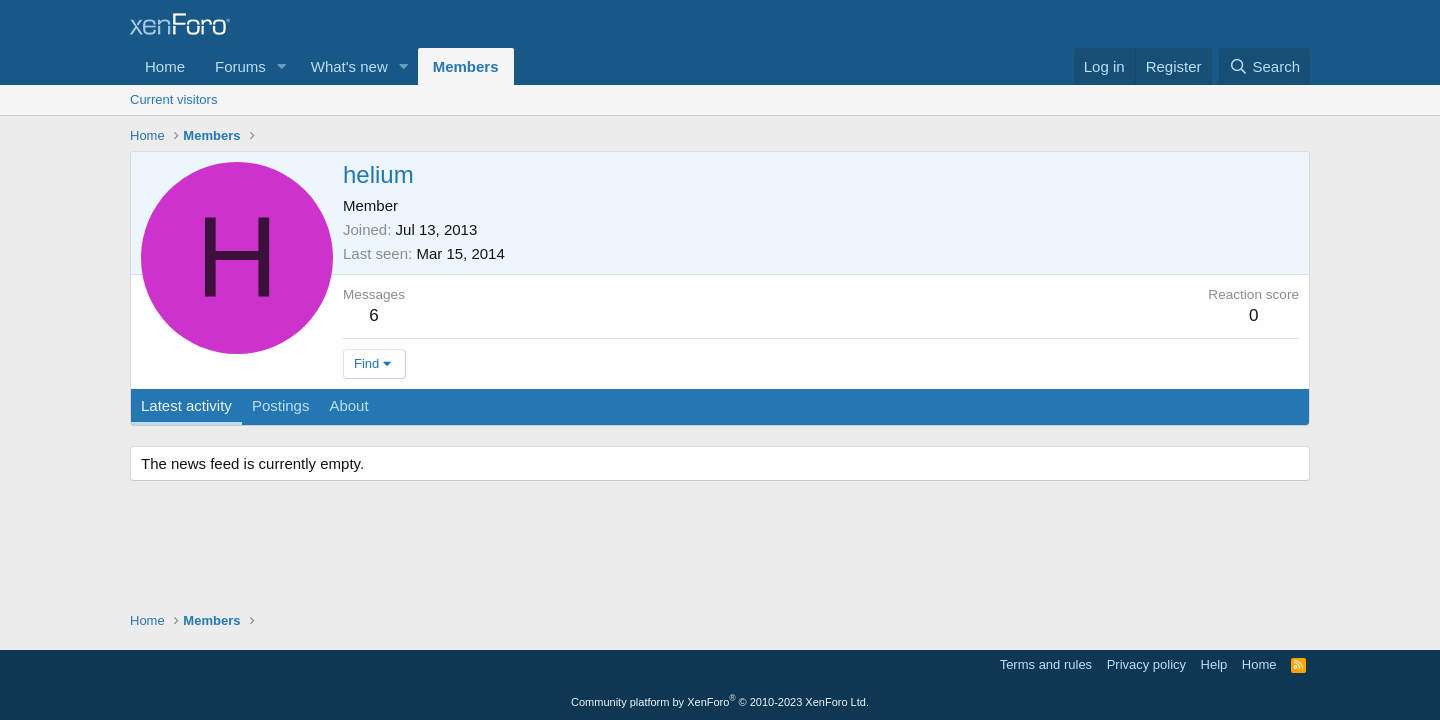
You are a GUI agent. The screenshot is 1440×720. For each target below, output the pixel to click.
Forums (240, 66)
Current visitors (173, 99)
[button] (282, 66)
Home (165, 66)
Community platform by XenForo (720, 702)
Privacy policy (1146, 664)
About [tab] (348, 405)
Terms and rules (1046, 664)
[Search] (1264, 66)
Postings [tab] (281, 405)
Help (1214, 664)
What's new (349, 66)
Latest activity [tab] (186, 405)
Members (466, 66)
